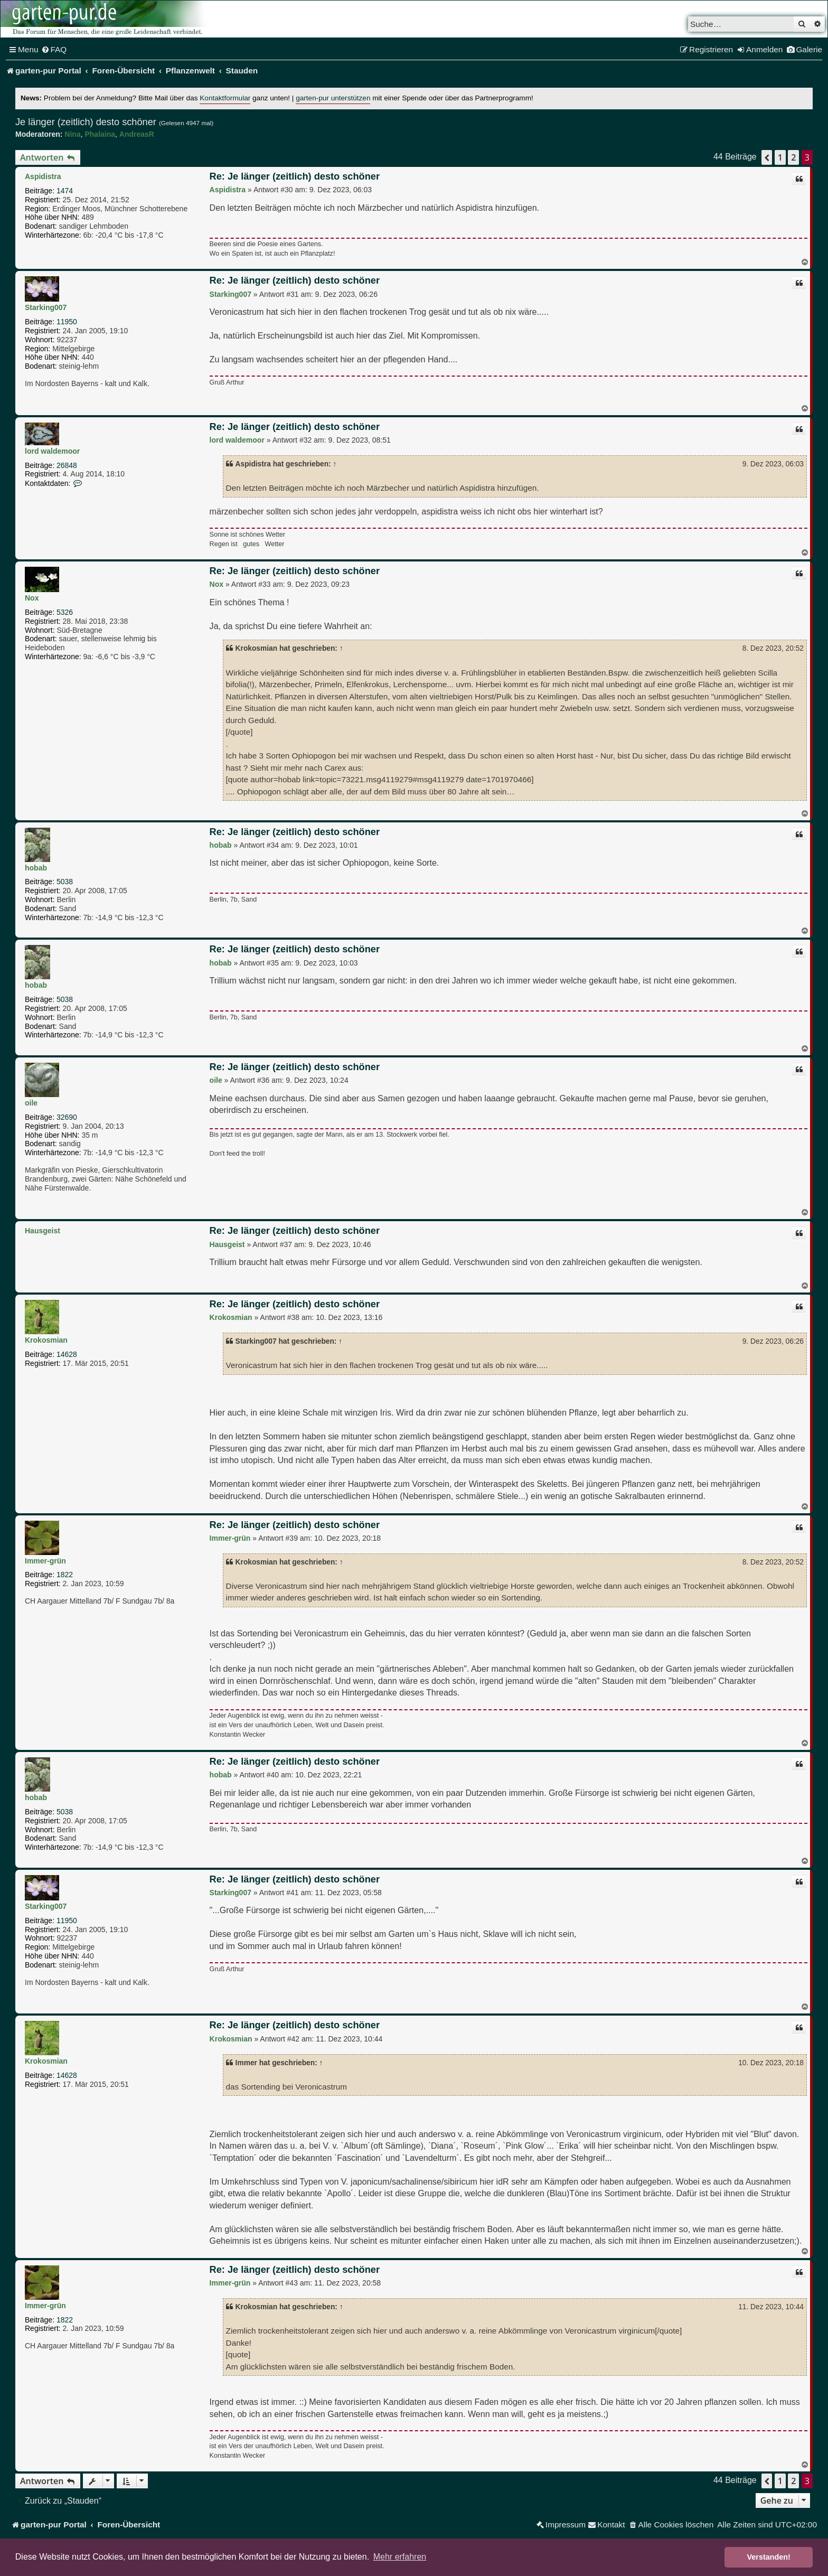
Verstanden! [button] (769, 2557)
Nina (72, 134)
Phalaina (99, 134)
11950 (67, 321)
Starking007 (46, 307)
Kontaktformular (225, 98)
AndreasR (136, 134)
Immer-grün (45, 1561)
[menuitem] (54, 50)
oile (31, 1103)
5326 (65, 612)
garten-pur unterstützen (333, 98)
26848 (67, 465)
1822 (65, 1574)
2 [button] (793, 157)
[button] (766, 157)
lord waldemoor (52, 451)
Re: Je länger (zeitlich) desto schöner (295, 176)
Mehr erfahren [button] (400, 2556)
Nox (32, 598)
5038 (65, 881)
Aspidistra (43, 176)
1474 (65, 190)
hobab (36, 868)
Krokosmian (46, 1340)
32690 (67, 1117)
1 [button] (780, 157)
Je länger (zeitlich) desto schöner (85, 122)
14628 (67, 1354)
